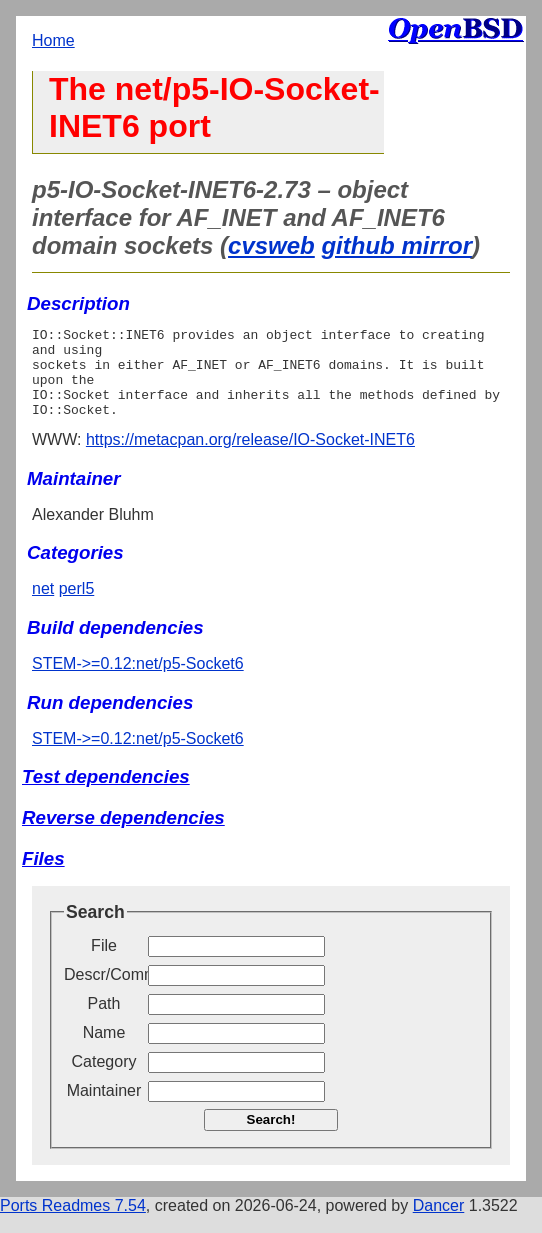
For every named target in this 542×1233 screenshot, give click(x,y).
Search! (271, 1137)
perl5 (77, 606)
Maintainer (104, 1108)
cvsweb (271, 245)
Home (53, 40)
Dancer (439, 1223)
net (43, 606)
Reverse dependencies (123, 835)
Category (104, 1079)
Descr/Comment (104, 992)
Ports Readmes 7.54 (73, 1223)
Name (104, 1050)
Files (43, 876)
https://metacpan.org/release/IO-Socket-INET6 (250, 457)
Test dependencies (106, 794)
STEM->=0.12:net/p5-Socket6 (138, 681)
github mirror (396, 245)
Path (104, 1021)
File (104, 963)
